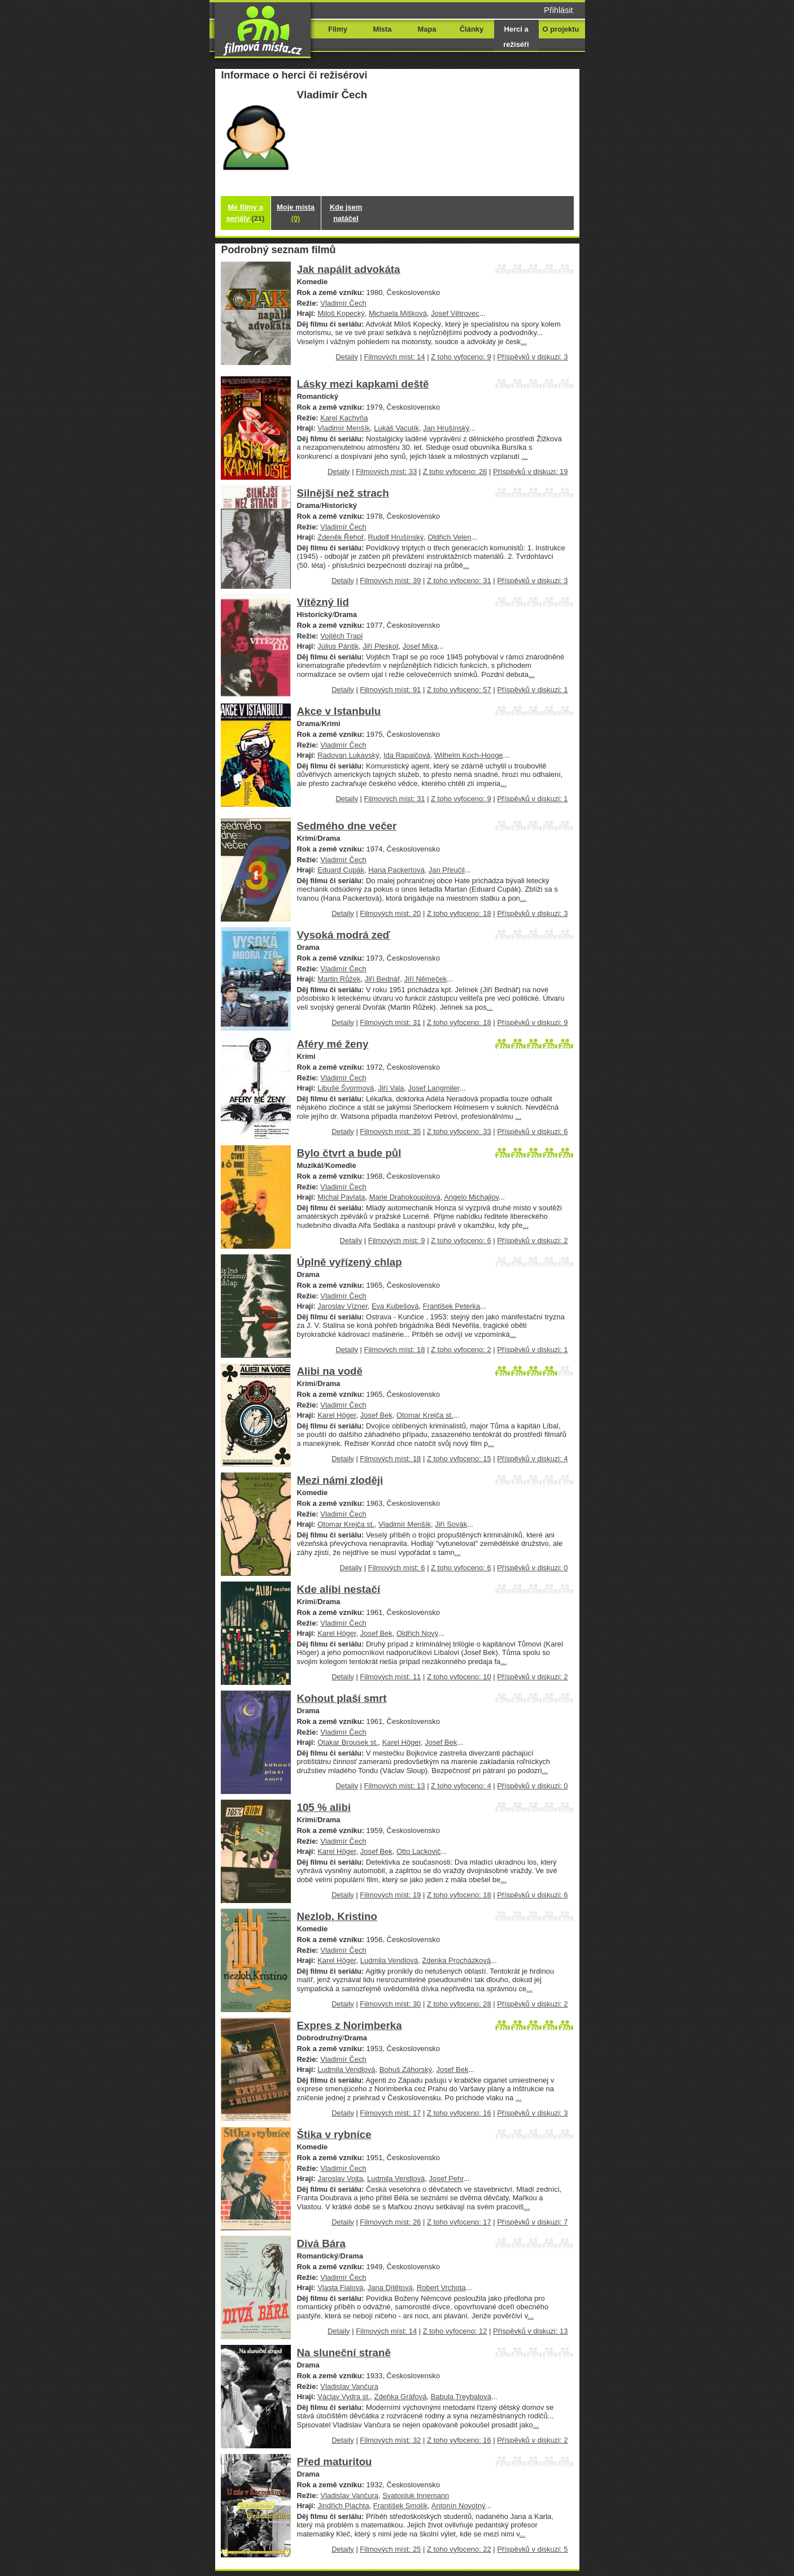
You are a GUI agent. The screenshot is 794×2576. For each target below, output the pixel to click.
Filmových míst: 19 (390, 1895)
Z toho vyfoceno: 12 (455, 2331)
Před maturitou (334, 2462)
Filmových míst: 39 (390, 580)
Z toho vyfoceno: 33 (459, 1131)
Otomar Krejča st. (424, 1415)
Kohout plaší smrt (342, 1698)
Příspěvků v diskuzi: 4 (532, 1458)
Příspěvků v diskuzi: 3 (532, 357)
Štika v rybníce (334, 2134)
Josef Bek (376, 1415)
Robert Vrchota (441, 2287)
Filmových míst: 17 (390, 2113)
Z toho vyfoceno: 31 (459, 580)
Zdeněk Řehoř (340, 537)
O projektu (561, 29)
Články (471, 29)
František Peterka (452, 1306)
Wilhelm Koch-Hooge (468, 755)
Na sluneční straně (344, 2352)
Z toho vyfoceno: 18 (459, 913)
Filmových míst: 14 (394, 357)
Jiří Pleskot (380, 646)
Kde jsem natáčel (346, 213)
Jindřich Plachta (343, 2505)
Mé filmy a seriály (245, 213)
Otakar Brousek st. (347, 1742)
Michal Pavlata (341, 1197)
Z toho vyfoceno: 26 (455, 471)
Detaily (346, 357)
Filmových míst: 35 (390, 1131)
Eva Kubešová (395, 1306)
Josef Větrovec (455, 313)
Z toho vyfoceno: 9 (461, 357)
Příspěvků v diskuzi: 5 (532, 2549)
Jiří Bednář (382, 979)
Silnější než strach (343, 493)
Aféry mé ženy (333, 1044)
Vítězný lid (323, 602)
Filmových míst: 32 (390, 2440)
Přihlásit (558, 10)
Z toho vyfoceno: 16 (459, 2113)
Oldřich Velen (449, 537)
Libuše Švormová (345, 1088)
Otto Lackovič (418, 1851)
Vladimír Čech (343, 303)
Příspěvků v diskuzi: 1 (532, 689)
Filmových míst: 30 (390, 2004)
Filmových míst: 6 (396, 1567)
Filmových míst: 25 (390, 2549)
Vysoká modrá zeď (344, 935)
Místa (382, 29)
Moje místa (296, 213)
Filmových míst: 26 (390, 2222)
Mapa (426, 29)
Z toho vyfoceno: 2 (461, 1349)
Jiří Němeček (425, 979)
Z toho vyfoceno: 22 (459, 2549)
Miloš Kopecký (341, 313)
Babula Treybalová (461, 2396)
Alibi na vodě (330, 1371)
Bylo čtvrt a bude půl (349, 1153)
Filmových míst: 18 (394, 1349)
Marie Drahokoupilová (404, 1197)
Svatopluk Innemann (415, 2495)
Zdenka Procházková (456, 1960)
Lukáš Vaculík (396, 428)
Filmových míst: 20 (390, 913)
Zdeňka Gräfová (400, 2396)
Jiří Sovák (451, 1524)
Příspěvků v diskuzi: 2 (532, 1240)
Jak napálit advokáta (348, 269)
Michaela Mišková (398, 313)
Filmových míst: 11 (390, 1677)
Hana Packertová (396, 870)
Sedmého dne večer (347, 826)
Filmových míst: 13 (394, 1786)
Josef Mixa (420, 646)
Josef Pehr (446, 2178)
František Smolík (400, 2505)
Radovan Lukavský (348, 755)
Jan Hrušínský (446, 428)
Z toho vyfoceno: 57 (459, 689)
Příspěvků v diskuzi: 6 (532, 1131)
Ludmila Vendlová (389, 1960)
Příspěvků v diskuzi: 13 (530, 2331)
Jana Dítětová (390, 2287)
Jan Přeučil (447, 870)
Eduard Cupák (340, 870)
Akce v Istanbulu (339, 711)
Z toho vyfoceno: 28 (459, 2004)
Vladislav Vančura (349, 2386)
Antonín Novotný (458, 2505)
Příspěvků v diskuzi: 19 (530, 471)
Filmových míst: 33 (386, 471)
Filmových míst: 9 (396, 1240)
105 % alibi (324, 1807)
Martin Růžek (338, 979)
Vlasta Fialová (340, 2287)
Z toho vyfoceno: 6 (461, 1240)
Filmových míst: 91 (390, 689)
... (524, 341)
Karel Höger (336, 1415)
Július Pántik (338, 646)
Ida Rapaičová (406, 755)
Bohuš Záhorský (406, 2069)
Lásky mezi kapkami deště (363, 384)
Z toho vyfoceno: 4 (461, 1786)
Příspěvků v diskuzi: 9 (532, 1022)
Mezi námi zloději (340, 1480)
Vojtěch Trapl (341, 636)
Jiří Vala (391, 1088)
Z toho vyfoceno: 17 (459, 2222)
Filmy (337, 29)
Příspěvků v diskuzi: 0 (532, 1567)
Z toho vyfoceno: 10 (459, 1677)
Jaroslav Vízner (342, 1306)
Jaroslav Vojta (340, 2178)
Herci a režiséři (516, 37)
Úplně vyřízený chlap (349, 1262)
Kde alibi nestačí (339, 1589)
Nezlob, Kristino (337, 1916)
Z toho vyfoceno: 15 (459, 1458)
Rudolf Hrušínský (396, 537)
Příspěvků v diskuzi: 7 (532, 2222)
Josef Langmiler (434, 1088)
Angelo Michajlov (471, 1197)
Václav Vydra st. (343, 2396)
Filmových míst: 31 (394, 798)
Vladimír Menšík (343, 428)
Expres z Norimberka (349, 2025)
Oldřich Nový (417, 1633)
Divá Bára (321, 2243)
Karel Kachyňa (344, 418)
